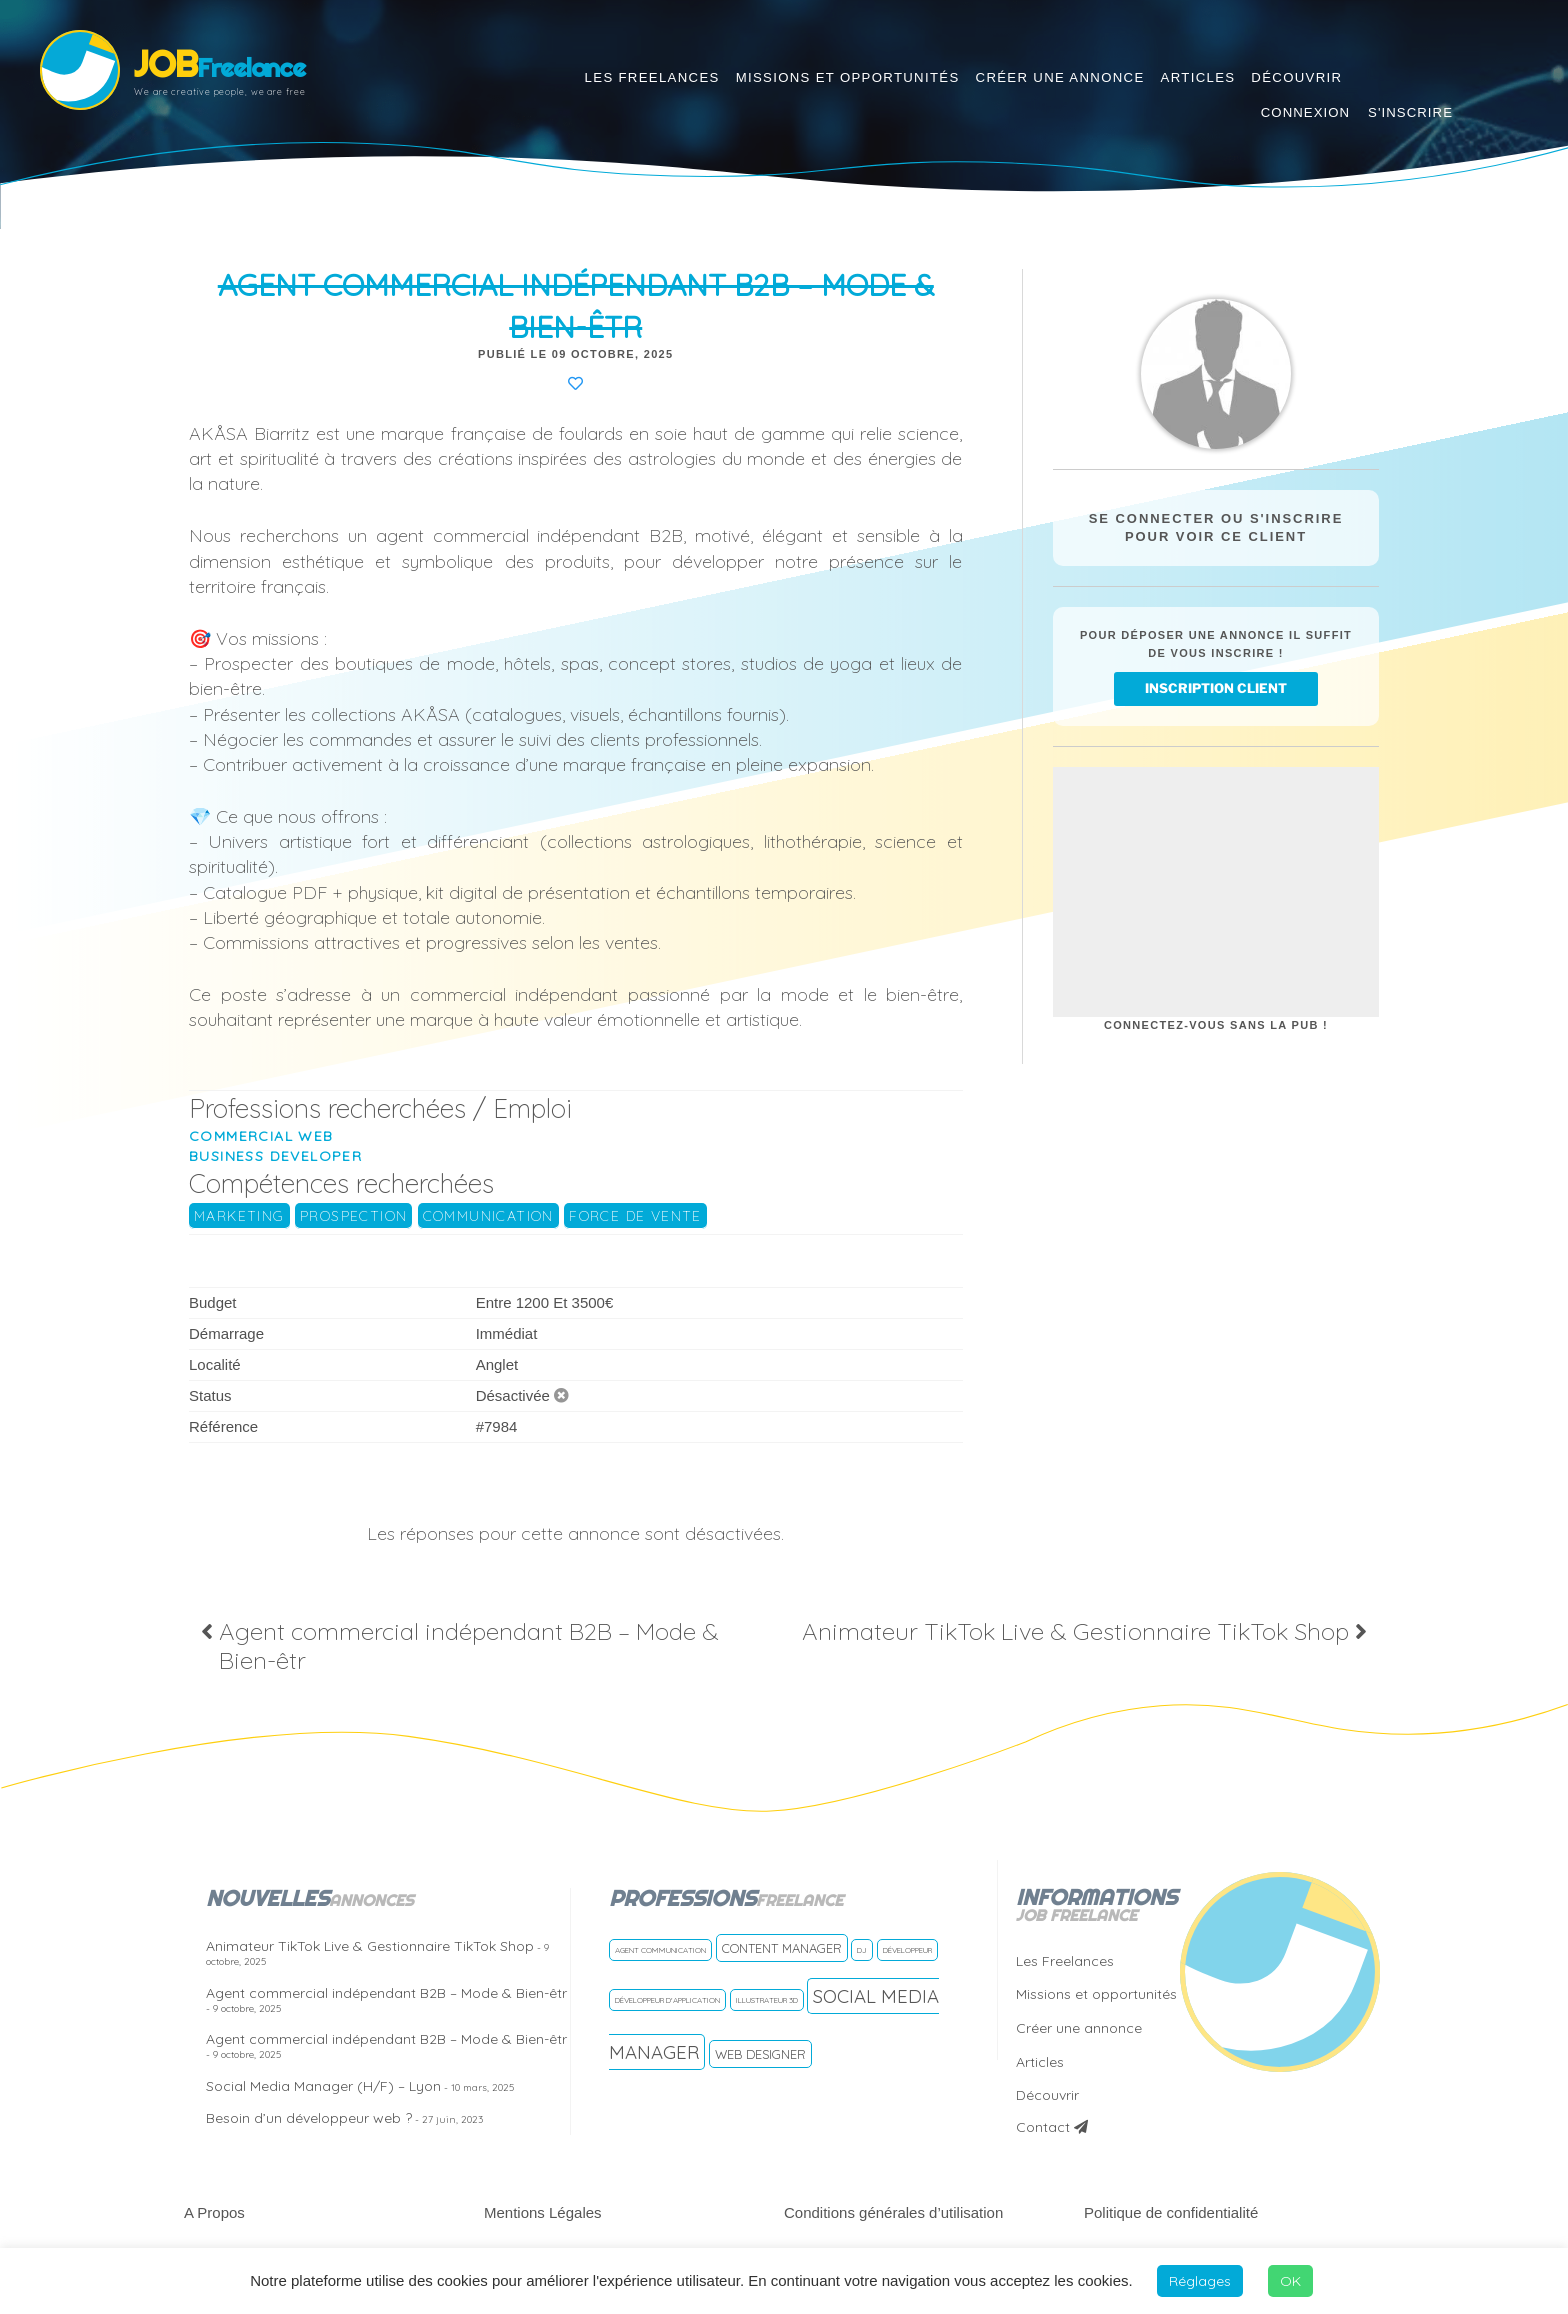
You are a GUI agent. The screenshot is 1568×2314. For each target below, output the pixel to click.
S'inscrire (1410, 112)
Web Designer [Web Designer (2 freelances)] (760, 2054)
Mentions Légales (543, 2212)
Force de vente (635, 1216)
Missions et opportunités (848, 77)
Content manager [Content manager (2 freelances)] (782, 1948)
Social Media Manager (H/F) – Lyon (360, 2086)
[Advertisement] (1216, 892)
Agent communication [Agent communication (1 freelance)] (660, 1950)
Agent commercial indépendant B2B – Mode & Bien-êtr (386, 1999)
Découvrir (1296, 77)
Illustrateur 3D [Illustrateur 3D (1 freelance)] (767, 2000)
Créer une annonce (1060, 77)
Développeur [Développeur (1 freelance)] (907, 1950)
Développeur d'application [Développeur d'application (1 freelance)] (667, 2000)
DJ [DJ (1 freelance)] (862, 1950)
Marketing (239, 1216)
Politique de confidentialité (1171, 2212)
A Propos (214, 2212)
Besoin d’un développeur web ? (344, 2118)
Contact (1052, 2127)
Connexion (1305, 112)
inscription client (1216, 688)
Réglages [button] (1200, 2281)
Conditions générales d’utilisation (893, 2212)
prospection (353, 1216)
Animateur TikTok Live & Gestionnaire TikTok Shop (377, 1952)
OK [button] (1290, 2281)
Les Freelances (652, 77)
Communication (488, 1216)
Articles (1198, 77)
